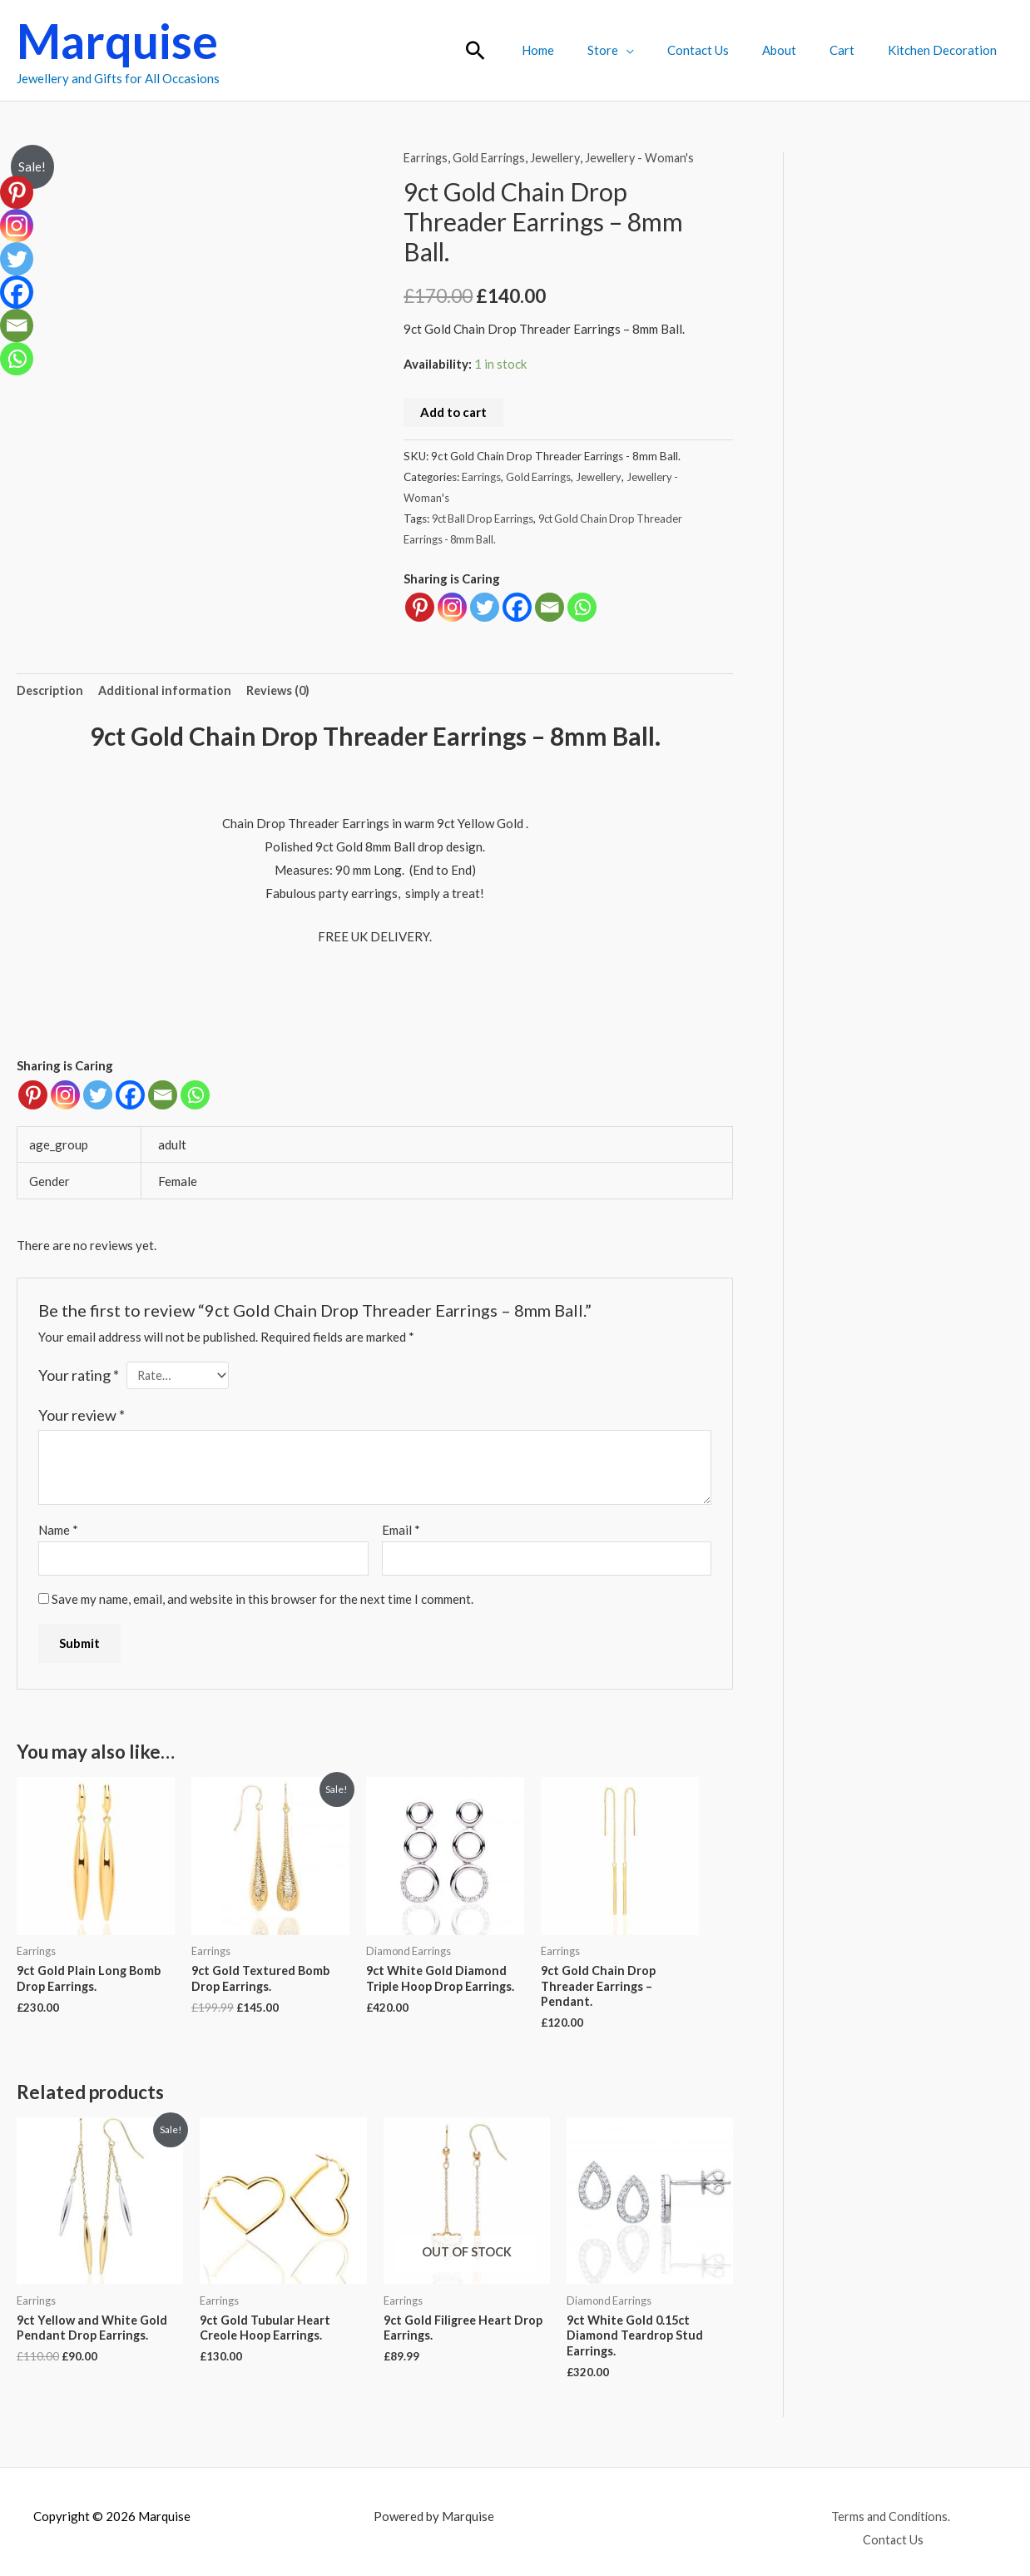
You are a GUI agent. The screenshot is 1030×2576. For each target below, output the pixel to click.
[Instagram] (65, 1095)
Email (401, 1532)
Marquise (117, 40)
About (800, 49)
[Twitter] (97, 1095)
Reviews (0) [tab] (283, 690)
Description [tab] (51, 690)
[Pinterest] (32, 1095)
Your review (81, 1417)
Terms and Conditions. (855, 2526)
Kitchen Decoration (946, 49)
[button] (525, 50)
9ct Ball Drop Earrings (485, 518)
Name (58, 1532)
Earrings (427, 157)
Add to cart (453, 412)
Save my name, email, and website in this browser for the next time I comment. (262, 1603)
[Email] (162, 1095)
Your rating (78, 1376)
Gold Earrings (494, 157)
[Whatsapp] (195, 1095)
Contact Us (727, 49)
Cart (854, 49)
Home (583, 49)
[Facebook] (130, 1095)
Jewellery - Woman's (650, 157)
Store (640, 49)
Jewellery (563, 157)
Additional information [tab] (168, 690)
